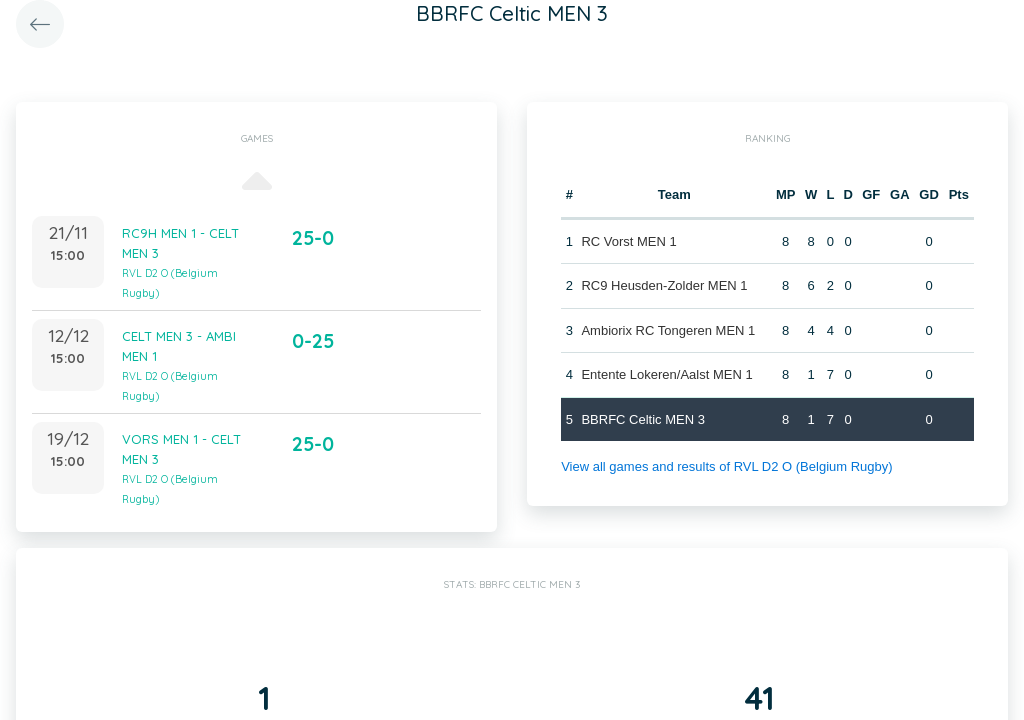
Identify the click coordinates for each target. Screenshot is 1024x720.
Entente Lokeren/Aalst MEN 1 (666, 374)
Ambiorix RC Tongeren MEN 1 (668, 330)
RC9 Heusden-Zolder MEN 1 (664, 285)
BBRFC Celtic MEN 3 (643, 419)
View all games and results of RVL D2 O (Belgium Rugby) (726, 466)
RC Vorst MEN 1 (628, 241)
